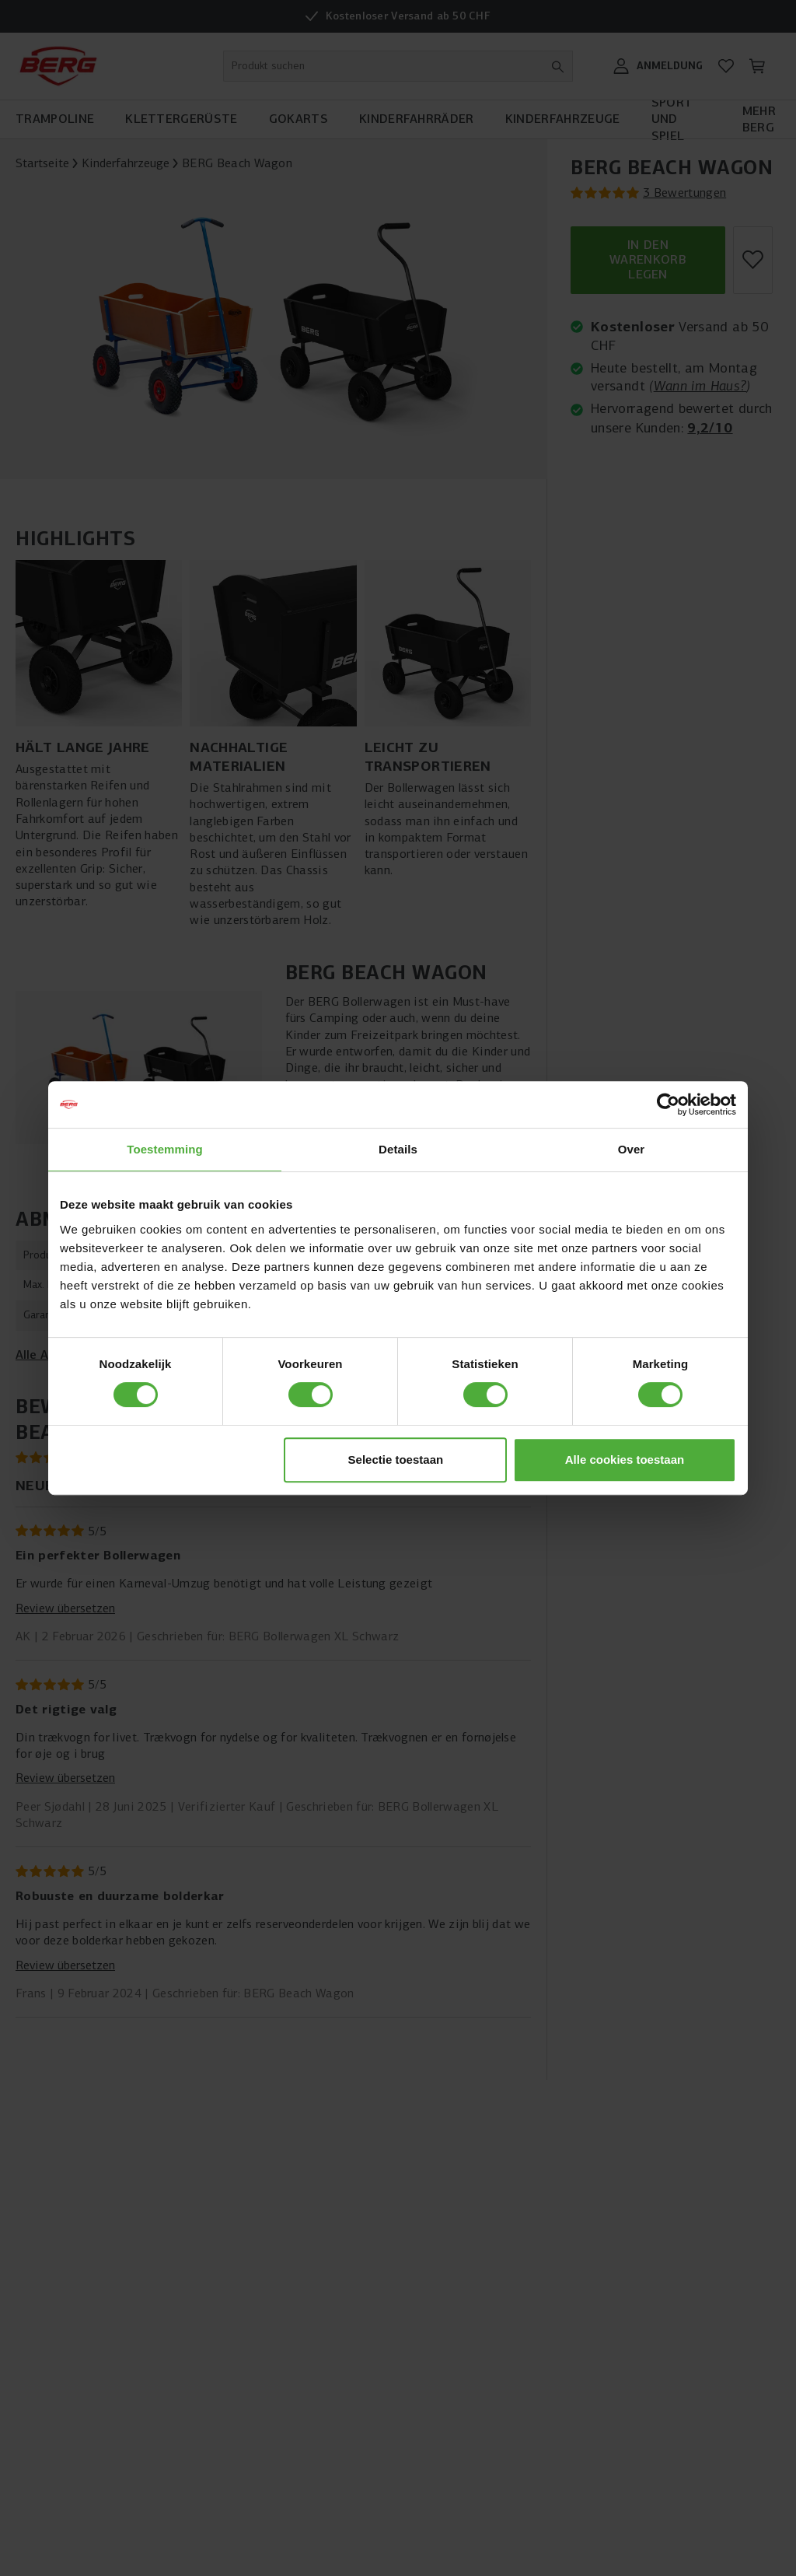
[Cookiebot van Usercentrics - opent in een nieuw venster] (668, 1104)
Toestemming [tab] (165, 1149)
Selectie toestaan (396, 1459)
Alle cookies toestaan (624, 1459)
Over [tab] (631, 1149)
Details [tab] (398, 1149)
